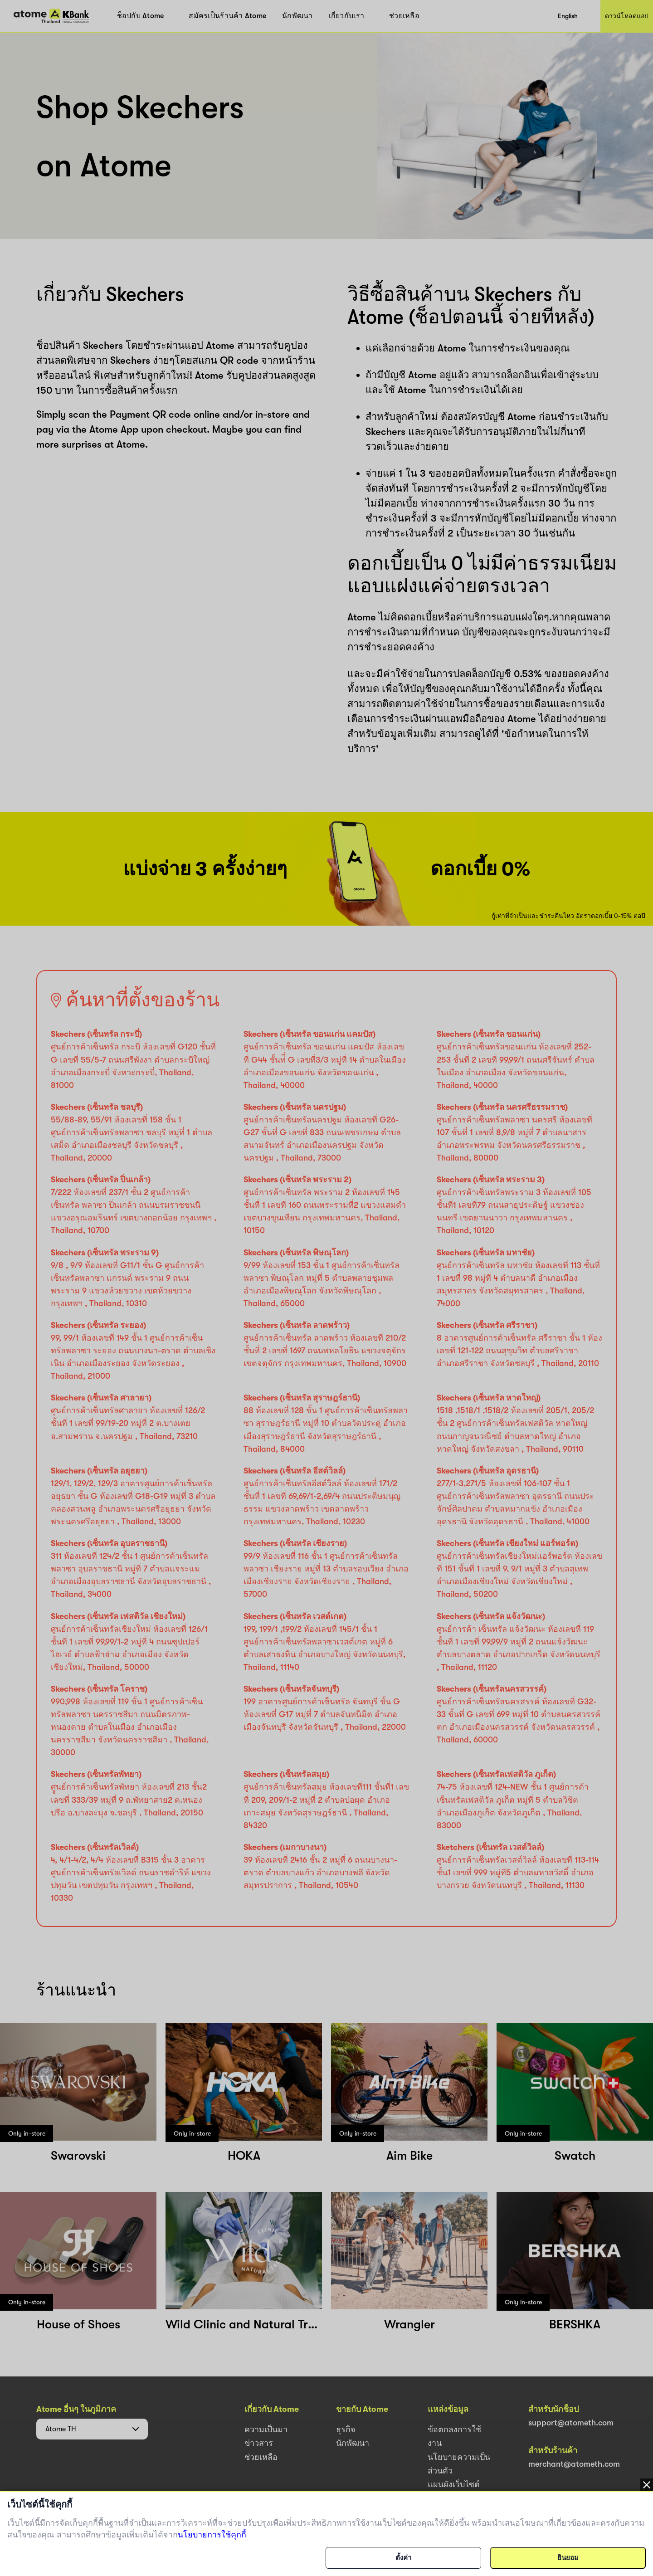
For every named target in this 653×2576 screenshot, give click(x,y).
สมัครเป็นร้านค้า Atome (227, 16)
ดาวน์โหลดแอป (626, 16)
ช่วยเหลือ (404, 16)
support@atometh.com (571, 2422)
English (568, 16)
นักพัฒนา (297, 16)
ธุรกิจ (346, 2429)
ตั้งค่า (403, 2558)
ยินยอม (568, 2558)
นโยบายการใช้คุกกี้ (212, 2534)
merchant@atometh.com (574, 2464)
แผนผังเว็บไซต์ (454, 2484)
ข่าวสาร (258, 2443)
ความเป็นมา (266, 2429)
